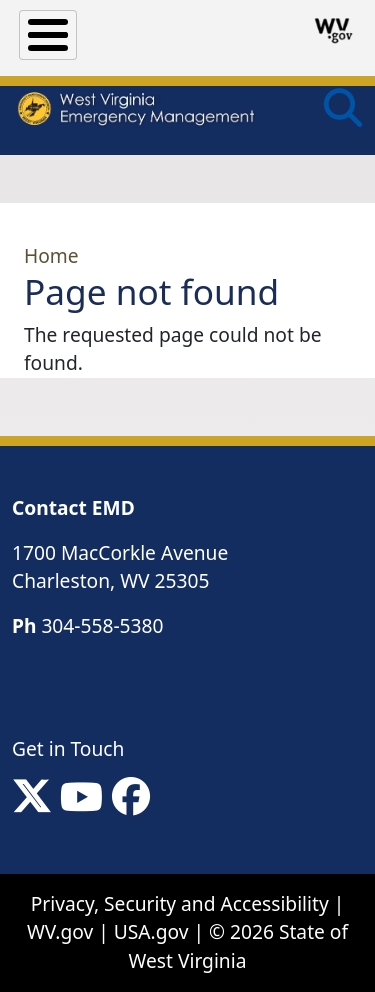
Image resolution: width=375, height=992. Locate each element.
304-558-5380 (102, 625)
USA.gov (151, 931)
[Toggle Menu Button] (48, 35)
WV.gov (60, 931)
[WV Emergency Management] (135, 111)
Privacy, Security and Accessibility (180, 903)
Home (51, 255)
